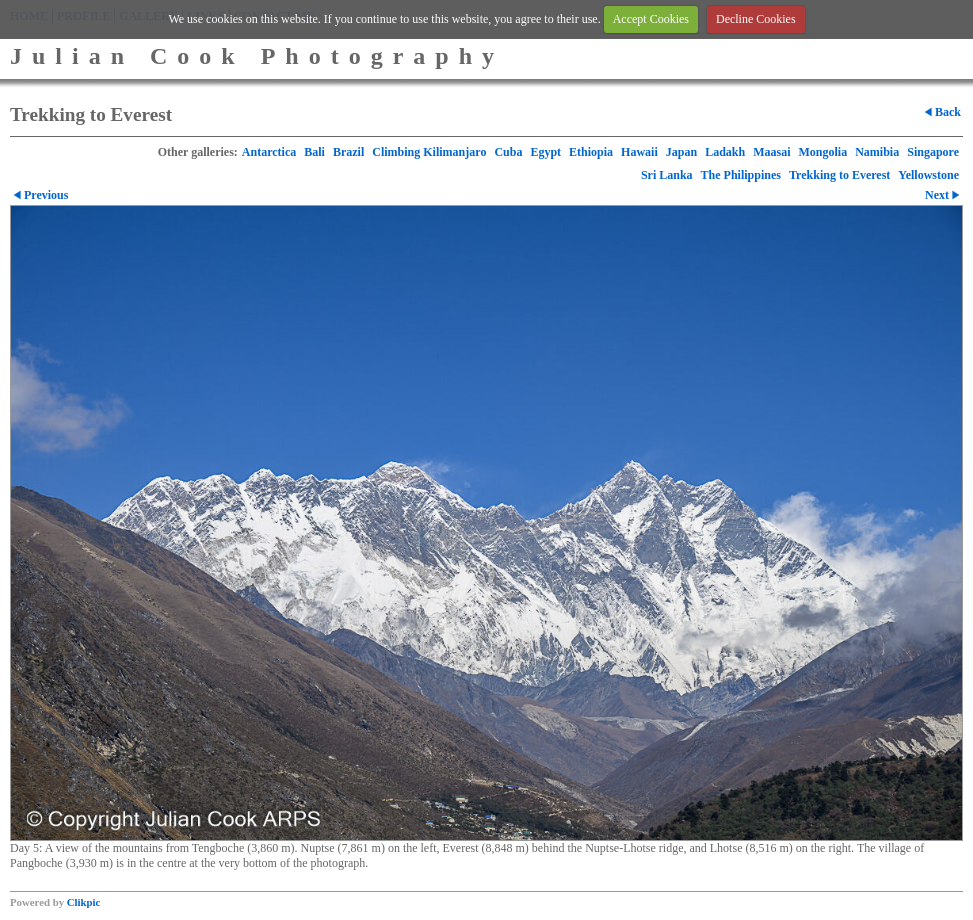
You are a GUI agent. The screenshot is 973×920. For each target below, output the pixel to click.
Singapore (933, 152)
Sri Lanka (667, 175)
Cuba (508, 152)
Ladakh (725, 152)
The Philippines (741, 175)
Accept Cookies (651, 19)
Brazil (348, 152)
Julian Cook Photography (257, 56)
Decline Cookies (756, 19)
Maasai (771, 152)
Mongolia (823, 152)
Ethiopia (591, 152)
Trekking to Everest (839, 175)
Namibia (877, 152)
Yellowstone (928, 175)
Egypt (545, 152)
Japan (681, 152)
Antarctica (269, 152)
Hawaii (639, 152)
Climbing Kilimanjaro (429, 152)
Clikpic (84, 902)
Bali (314, 152)
